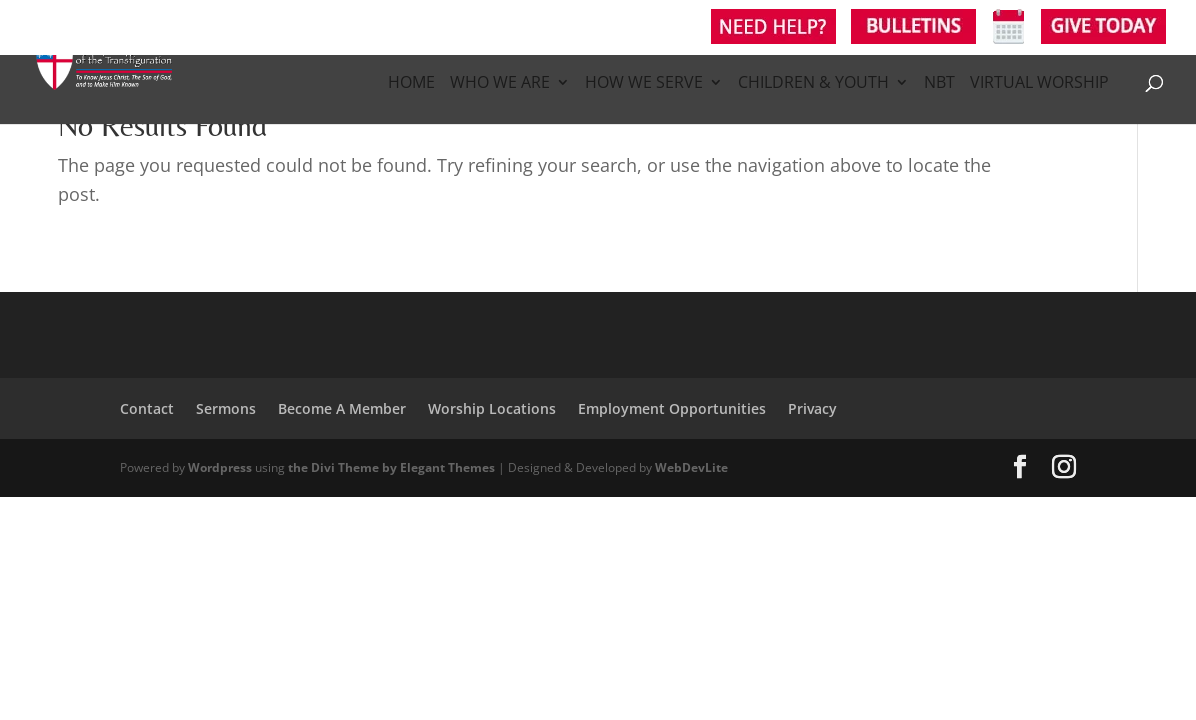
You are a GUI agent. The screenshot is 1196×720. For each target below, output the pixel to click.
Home (411, 84)
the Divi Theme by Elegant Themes (391, 467)
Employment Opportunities (672, 408)
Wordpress (220, 467)
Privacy (812, 408)
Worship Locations (492, 408)
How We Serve (644, 84)
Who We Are (500, 84)
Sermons (226, 408)
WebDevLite (691, 467)
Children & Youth (813, 84)
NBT (939, 84)
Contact (147, 408)
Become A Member (342, 408)
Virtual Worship (1039, 84)
